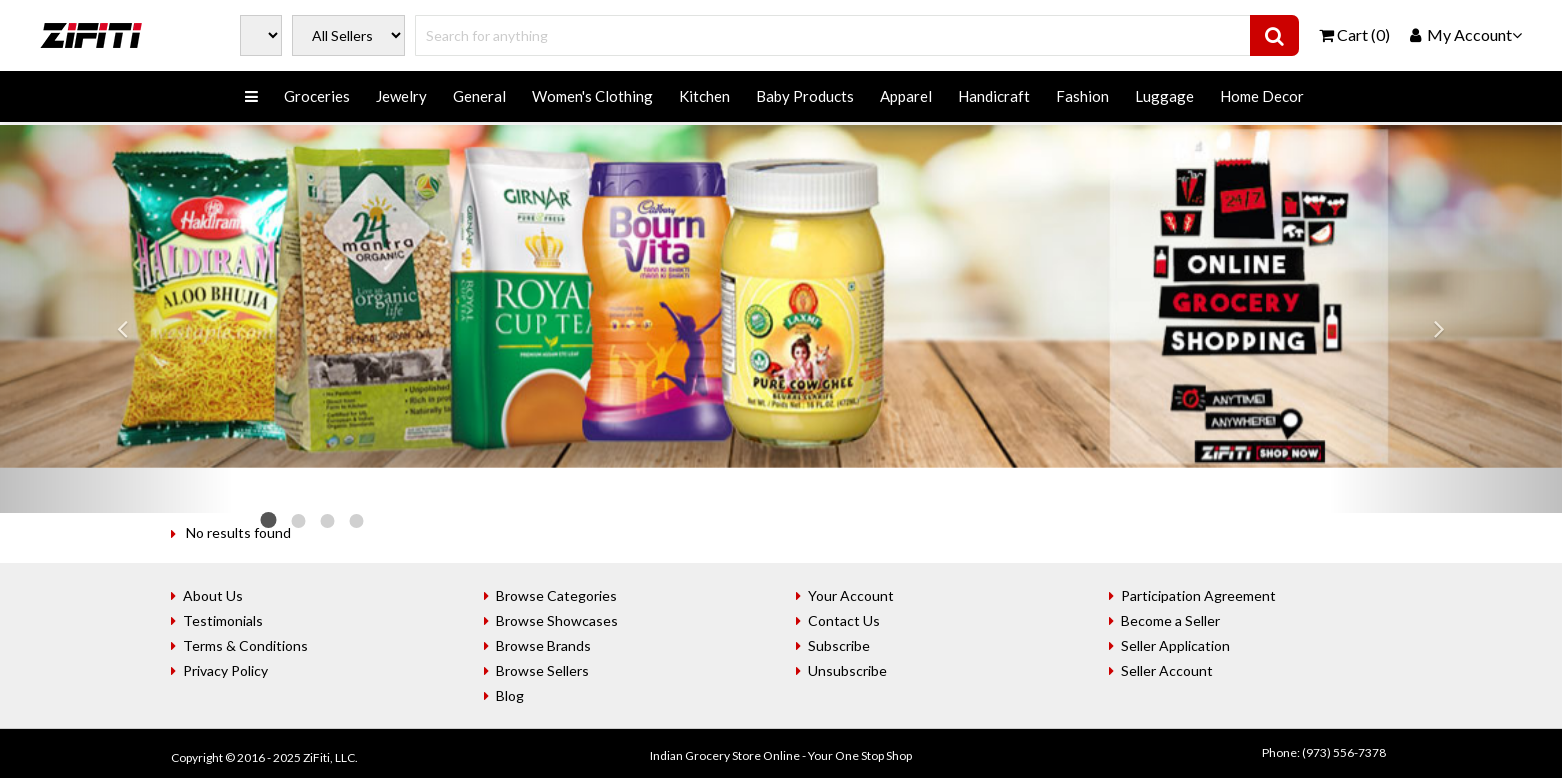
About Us (213, 595)
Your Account (851, 595)
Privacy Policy (225, 670)
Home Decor (1262, 96)
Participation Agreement (1198, 595)
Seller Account (1167, 670)
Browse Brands (543, 645)
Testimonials (223, 620)
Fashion (1082, 96)
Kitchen (704, 96)
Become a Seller (1170, 620)
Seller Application (1175, 645)
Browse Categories (556, 595)
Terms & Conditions (245, 645)
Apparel (906, 96)
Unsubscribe (847, 670)
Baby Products (805, 96)
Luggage (1164, 96)
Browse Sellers (542, 670)
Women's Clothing (592, 96)
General (479, 96)
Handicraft (994, 96)
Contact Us (844, 620)
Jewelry (401, 96)
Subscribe (839, 645)
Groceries (317, 96)
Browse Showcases (557, 620)
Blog (510, 695)
